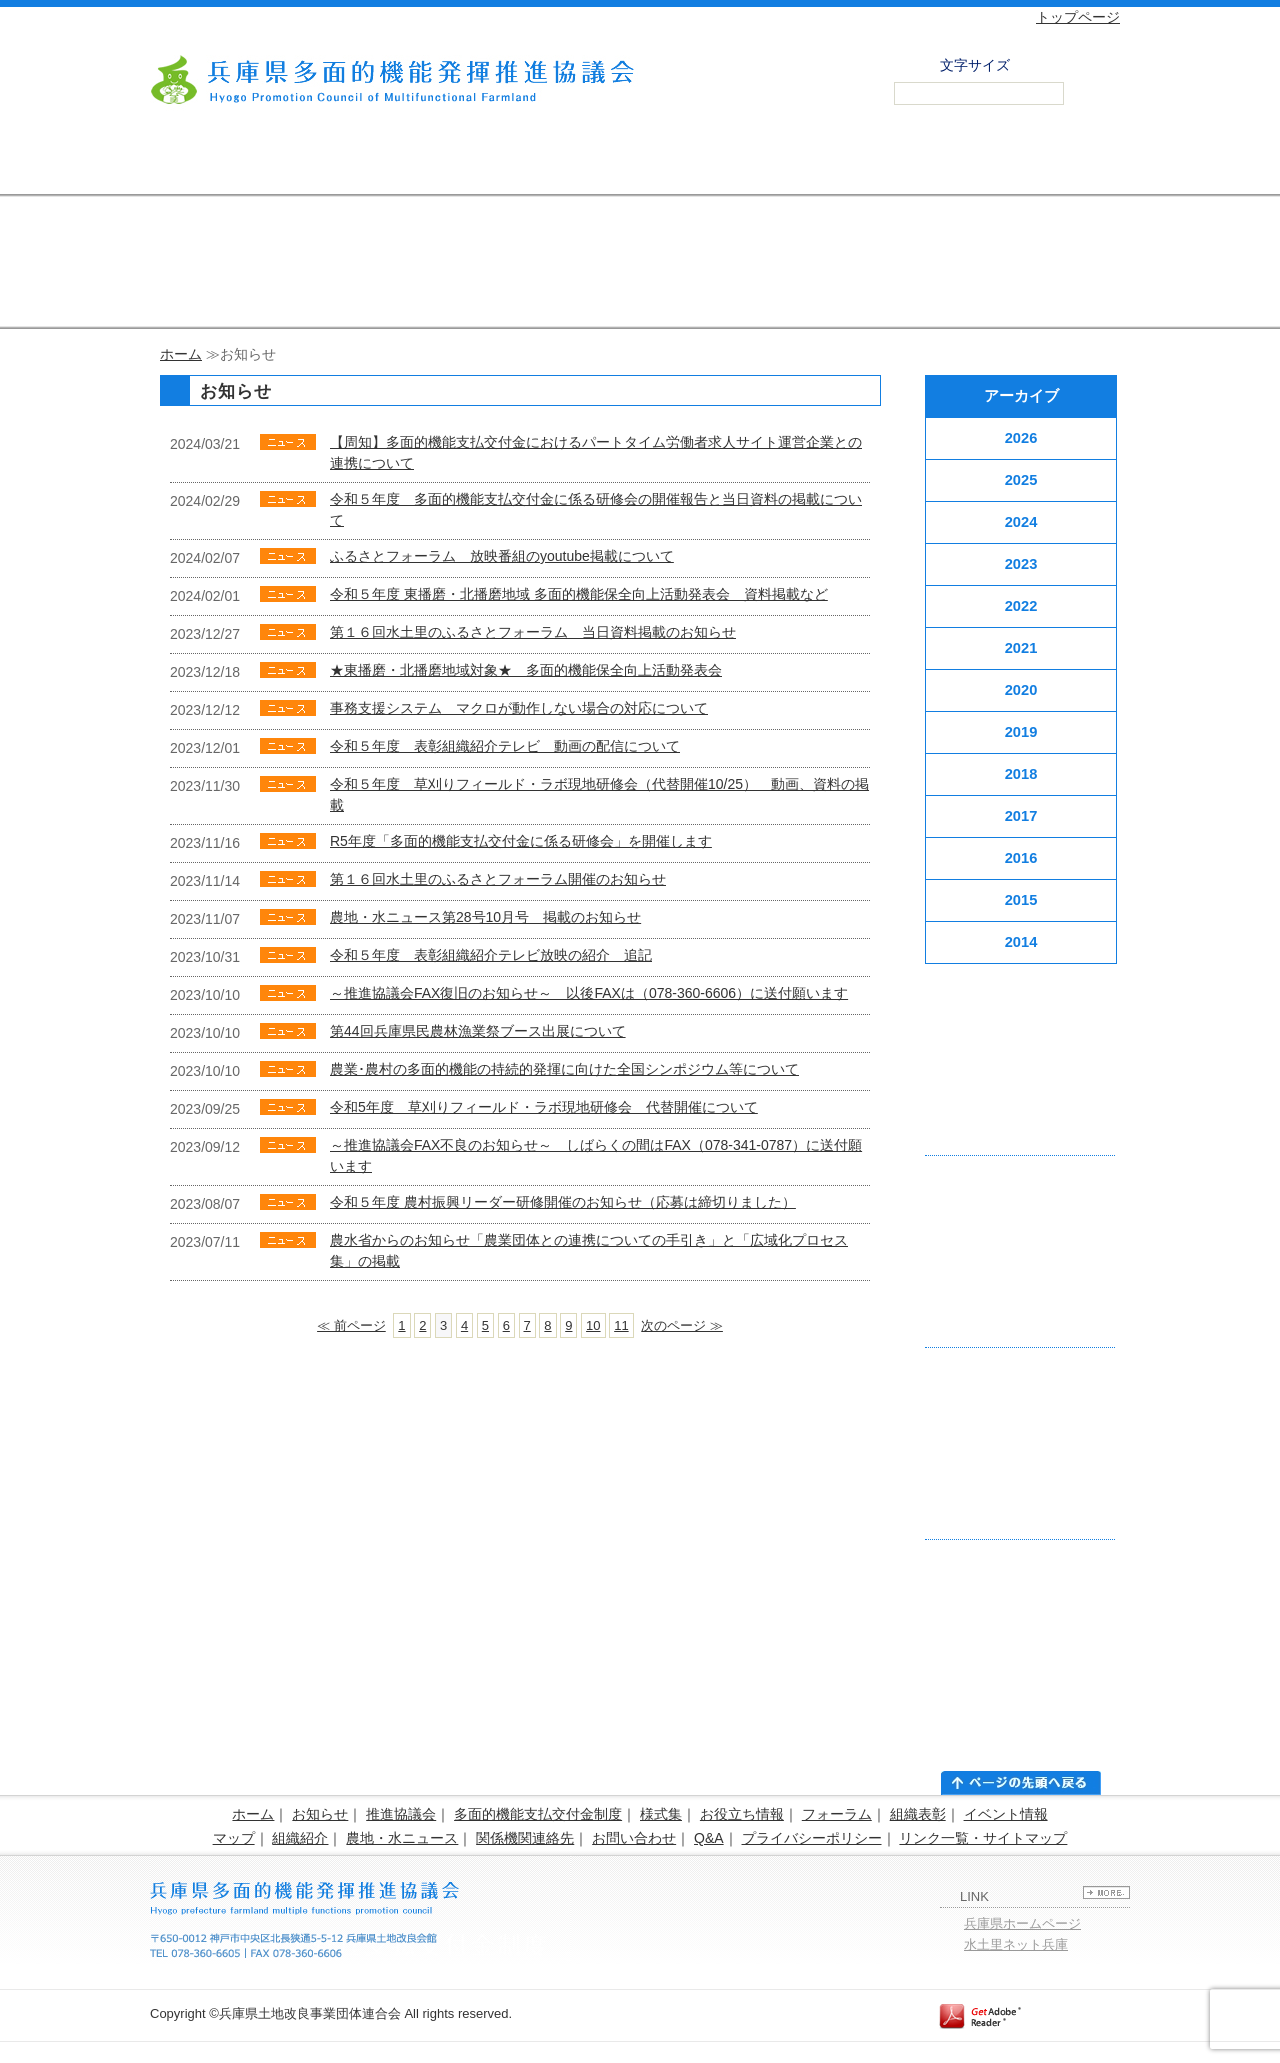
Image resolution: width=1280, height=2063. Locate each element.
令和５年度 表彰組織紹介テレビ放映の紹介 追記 (491, 955)
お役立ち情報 (742, 1814)
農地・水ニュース (402, 1838)
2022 (1021, 606)
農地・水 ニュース (920, 165)
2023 (1021, 564)
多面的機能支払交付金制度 (538, 1814)
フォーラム (837, 1814)
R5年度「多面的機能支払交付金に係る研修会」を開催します (521, 841)
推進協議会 (220, 165)
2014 (1021, 942)
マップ (234, 1838)
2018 (1021, 774)
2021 (1021, 648)
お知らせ (320, 1814)
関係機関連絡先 (525, 1838)
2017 (1021, 816)
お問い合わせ (1060, 165)
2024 (1021, 522)
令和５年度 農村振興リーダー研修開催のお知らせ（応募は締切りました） (563, 1202)
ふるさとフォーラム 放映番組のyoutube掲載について (502, 556)
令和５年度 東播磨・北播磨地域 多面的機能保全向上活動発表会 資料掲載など (579, 594)
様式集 (661, 1814)
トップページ (1078, 17)
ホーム (181, 354)
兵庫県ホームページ (1022, 1923)
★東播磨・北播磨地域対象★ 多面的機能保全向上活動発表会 (526, 670)
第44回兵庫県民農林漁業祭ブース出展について (478, 1031)
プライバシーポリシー (812, 1838)
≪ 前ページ (351, 1325)
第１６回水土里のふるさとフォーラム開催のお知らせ (498, 879)
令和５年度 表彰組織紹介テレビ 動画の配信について (505, 746)
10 (593, 1325)
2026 (1021, 438)
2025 (1021, 480)
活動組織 (779, 165)
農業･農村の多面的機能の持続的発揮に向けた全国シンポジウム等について (564, 1069)
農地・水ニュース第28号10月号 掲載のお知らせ (485, 917)
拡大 (1096, 62)
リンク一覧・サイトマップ (983, 1838)
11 (621, 1325)
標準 (1051, 62)
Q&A (709, 1838)
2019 (1021, 732)
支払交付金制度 (360, 165)
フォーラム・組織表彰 (639, 165)
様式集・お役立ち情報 (500, 165)
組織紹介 (300, 1838)
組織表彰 (918, 1814)
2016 (1021, 858)
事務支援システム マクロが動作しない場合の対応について (519, 708)
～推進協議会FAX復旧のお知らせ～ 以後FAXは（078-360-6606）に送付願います (589, 993)
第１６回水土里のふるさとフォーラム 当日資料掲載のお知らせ (533, 632)
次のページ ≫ (682, 1325)
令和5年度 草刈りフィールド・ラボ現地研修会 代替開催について (544, 1107)
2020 (1021, 690)
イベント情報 (1006, 1814)
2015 (1021, 900)
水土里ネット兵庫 (1016, 1944)
